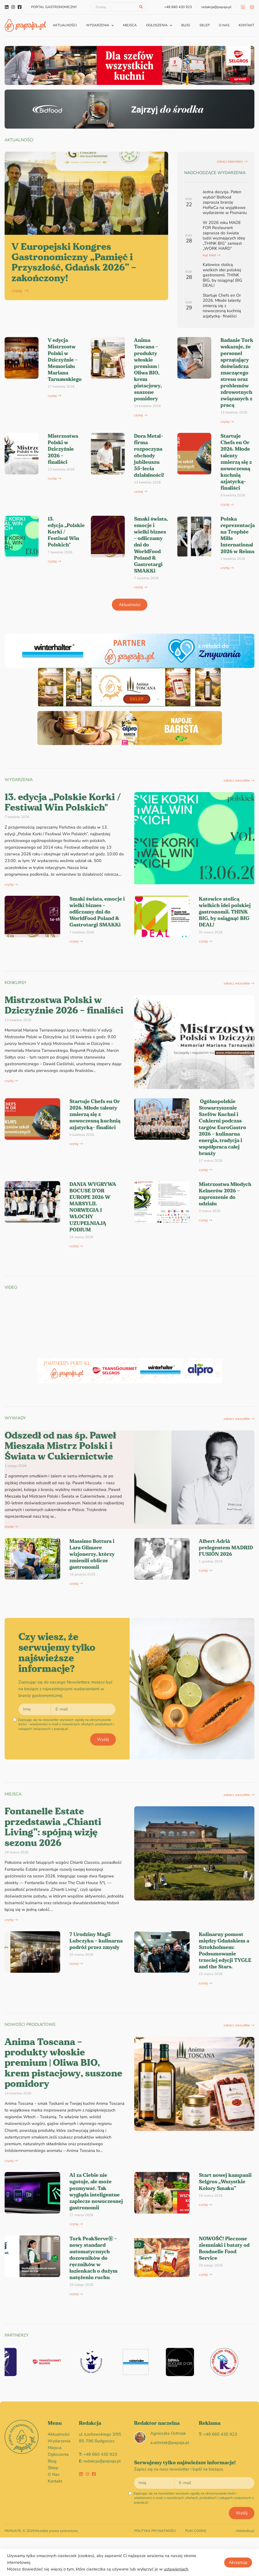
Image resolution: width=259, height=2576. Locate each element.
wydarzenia (100, 25)
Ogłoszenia (159, 25)
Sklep (204, 25)
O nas (224, 25)
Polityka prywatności (155, 2539)
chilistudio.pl (245, 2539)
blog (185, 25)
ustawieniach (176, 2569)
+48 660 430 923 (100, 2462)
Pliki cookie (195, 2539)
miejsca (130, 25)
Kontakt (246, 25)
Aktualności (65, 25)
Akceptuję (238, 2562)
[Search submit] (141, 7)
